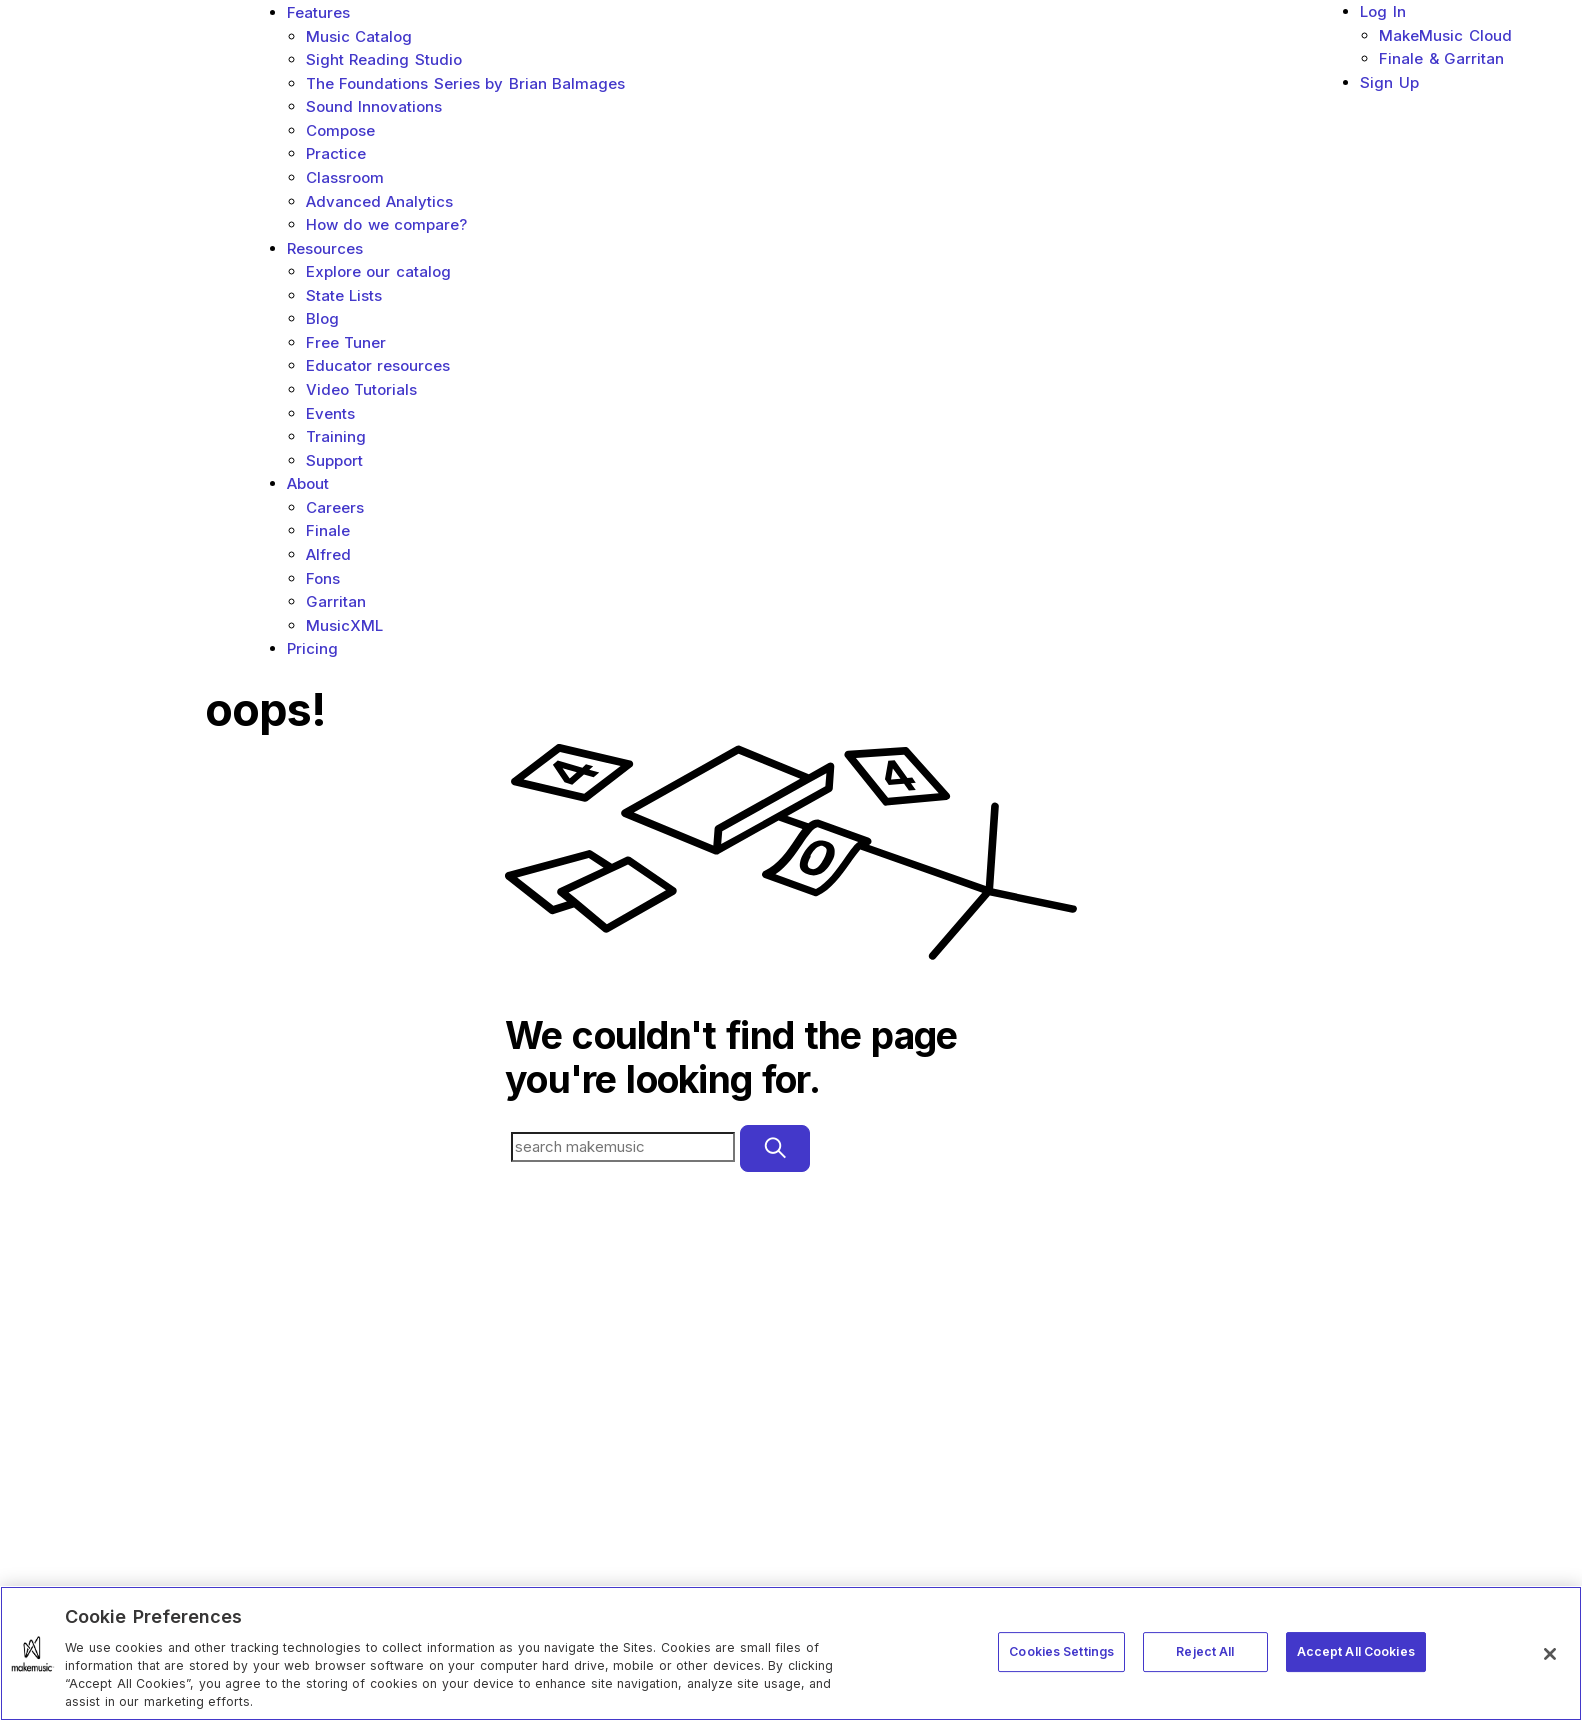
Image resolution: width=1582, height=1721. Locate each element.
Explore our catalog (378, 271)
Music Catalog (359, 36)
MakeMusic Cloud (1445, 35)
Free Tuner (346, 342)
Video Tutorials (362, 389)
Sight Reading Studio (384, 59)
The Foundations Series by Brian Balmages (466, 83)
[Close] (1550, 1654)
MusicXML (344, 625)
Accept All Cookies (1356, 1651)
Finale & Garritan (1441, 58)
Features (318, 12)
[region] (791, 1653)
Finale (328, 530)
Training (336, 436)
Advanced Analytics (380, 201)
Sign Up (1389, 82)
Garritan (336, 601)
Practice (336, 153)
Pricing (312, 648)
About (308, 483)
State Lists (344, 295)
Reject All (1205, 1651)
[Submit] (775, 1148)
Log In (1383, 11)
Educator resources (378, 365)
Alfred (328, 554)
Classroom (345, 177)
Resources (325, 248)
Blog (322, 318)
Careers (335, 507)
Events (330, 413)
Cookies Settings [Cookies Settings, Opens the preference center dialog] (1061, 1651)
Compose (340, 130)
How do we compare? (387, 224)
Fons (323, 578)
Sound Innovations (374, 106)
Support (334, 460)
